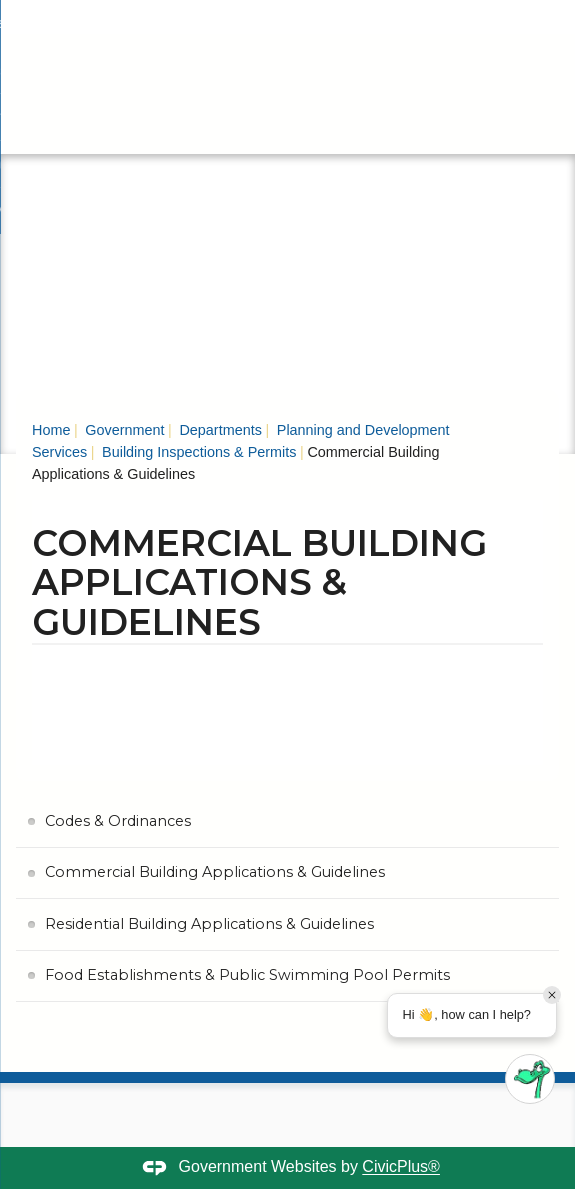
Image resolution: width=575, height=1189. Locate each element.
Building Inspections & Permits (197, 452)
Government (122, 430)
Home (51, 430)
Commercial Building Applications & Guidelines (215, 872)
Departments (218, 430)
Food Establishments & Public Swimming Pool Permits (247, 975)
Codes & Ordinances (118, 821)
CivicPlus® (401, 1167)
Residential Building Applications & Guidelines (209, 924)
